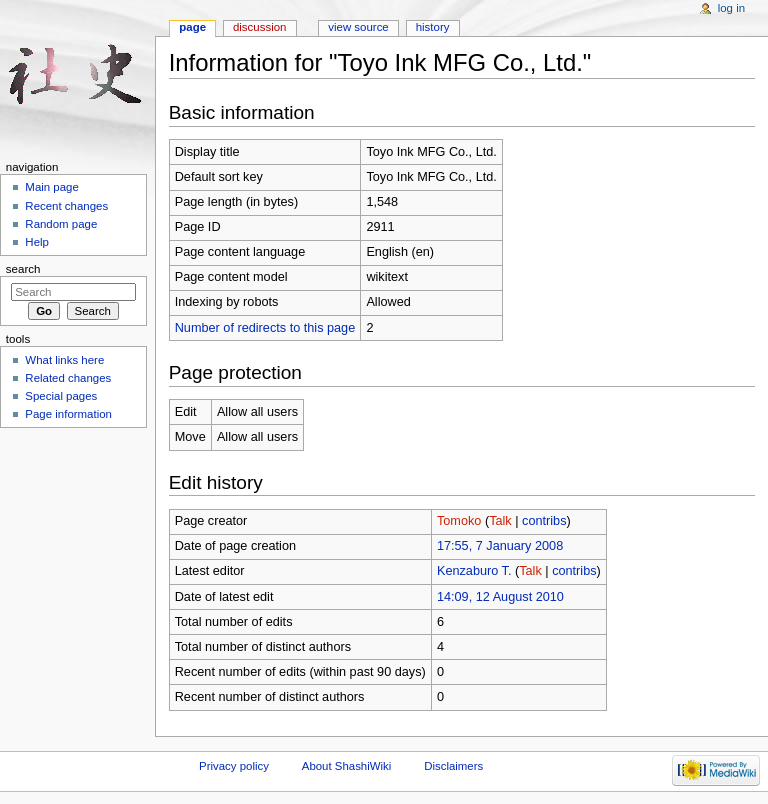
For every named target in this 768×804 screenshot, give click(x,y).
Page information (68, 414)
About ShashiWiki (347, 766)
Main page (52, 187)
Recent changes (66, 206)
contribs (544, 521)
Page (192, 27)
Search (23, 269)
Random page (61, 224)
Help (37, 242)
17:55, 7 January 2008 (500, 546)
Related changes (68, 378)
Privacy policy (234, 766)
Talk (500, 521)
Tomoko (459, 521)
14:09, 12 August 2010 (500, 597)
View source (358, 27)
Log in (731, 8)
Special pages (61, 396)
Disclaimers (453, 766)
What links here (64, 360)
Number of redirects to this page (265, 328)
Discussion (259, 27)
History (433, 27)
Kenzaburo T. (474, 571)
